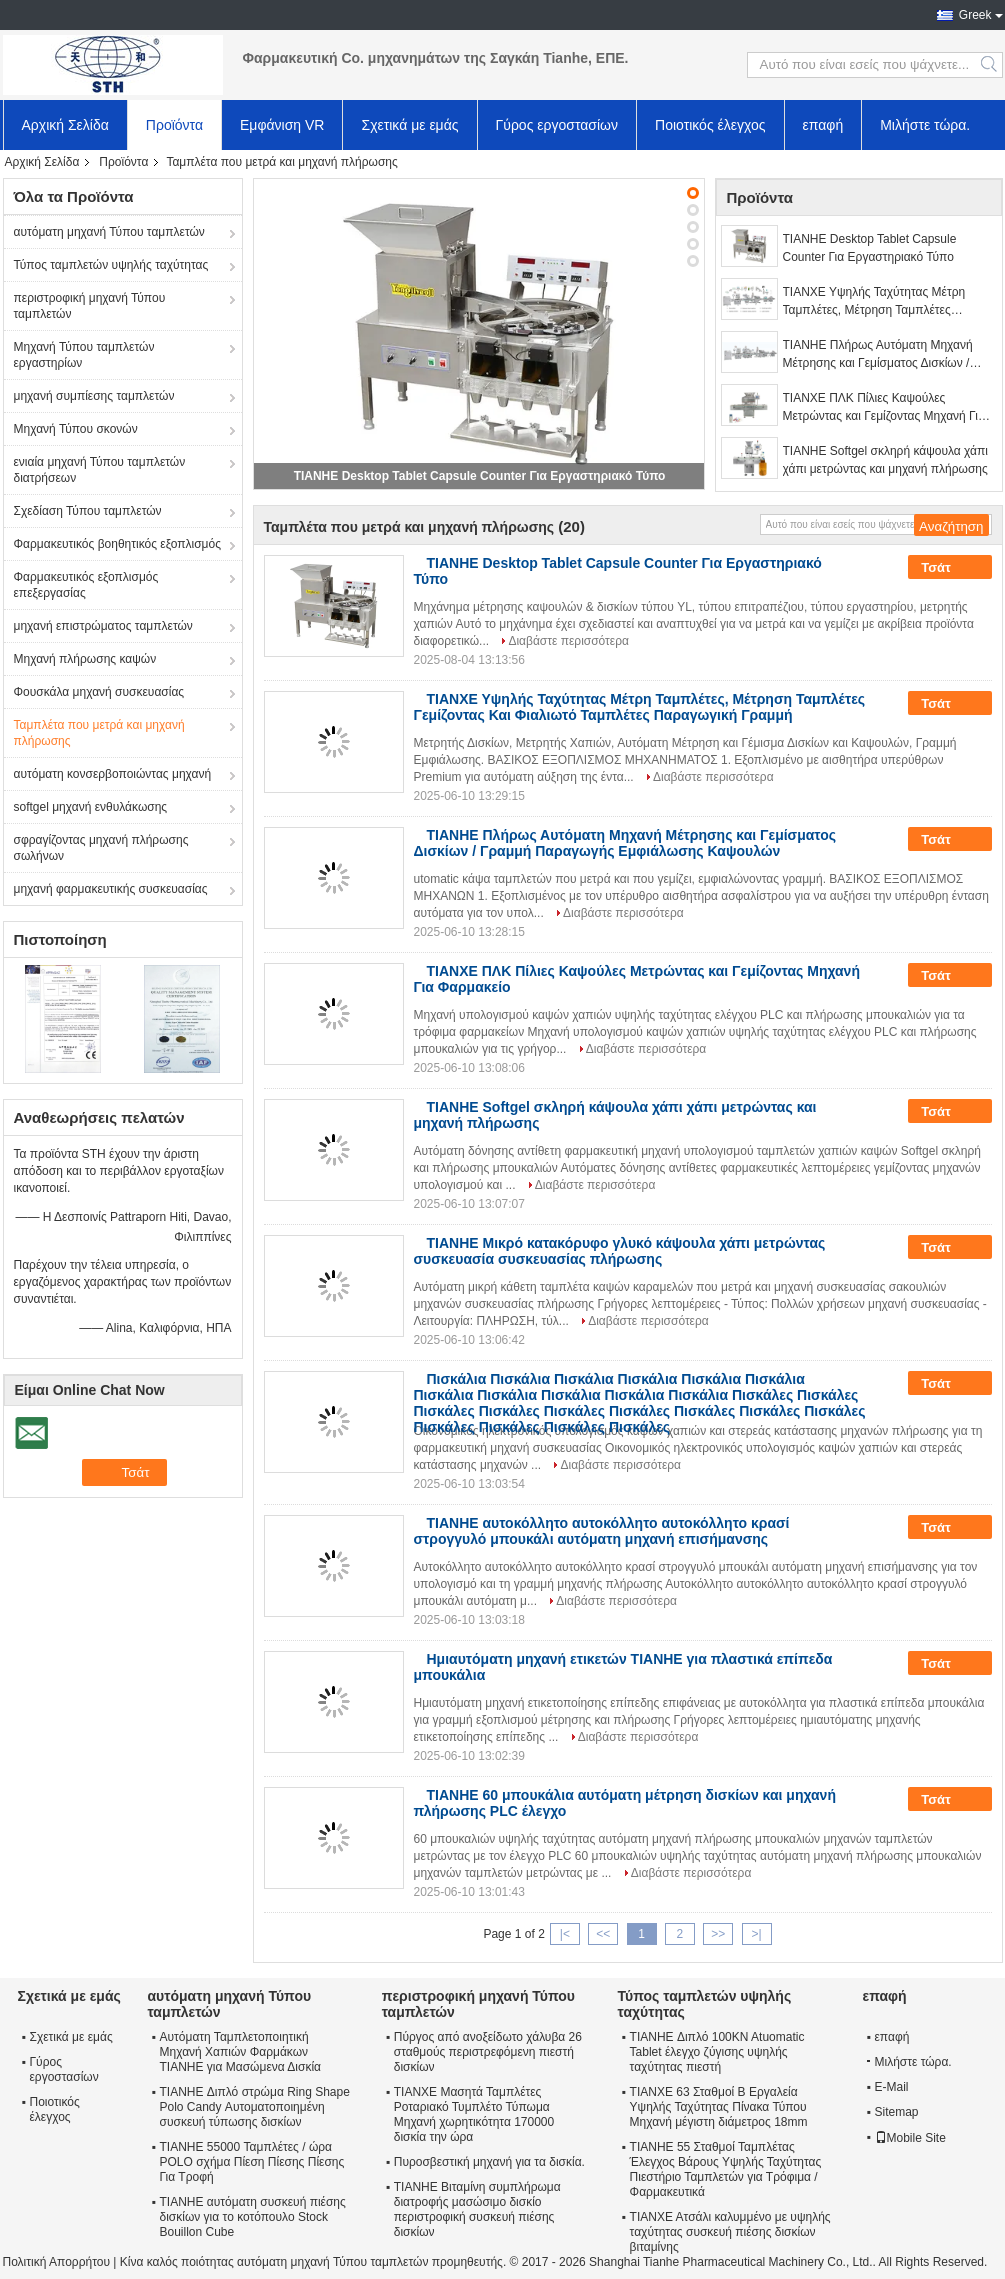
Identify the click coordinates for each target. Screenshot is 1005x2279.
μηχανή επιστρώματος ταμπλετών (103, 626)
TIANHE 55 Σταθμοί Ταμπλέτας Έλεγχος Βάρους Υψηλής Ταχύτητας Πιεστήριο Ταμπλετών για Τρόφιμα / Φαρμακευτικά (726, 2169)
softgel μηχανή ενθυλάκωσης (91, 807)
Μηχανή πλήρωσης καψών (85, 659)
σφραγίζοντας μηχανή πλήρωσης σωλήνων (101, 848)
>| (756, 1934)
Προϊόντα (174, 125)
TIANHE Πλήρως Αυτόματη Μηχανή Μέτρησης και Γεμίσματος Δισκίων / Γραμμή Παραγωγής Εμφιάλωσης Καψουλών (878, 355)
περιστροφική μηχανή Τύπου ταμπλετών (90, 306)
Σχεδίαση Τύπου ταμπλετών (88, 511)
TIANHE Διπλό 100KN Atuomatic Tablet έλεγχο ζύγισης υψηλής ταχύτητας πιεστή (717, 2052)
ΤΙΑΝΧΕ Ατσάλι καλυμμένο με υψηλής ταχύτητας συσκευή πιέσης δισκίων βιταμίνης (730, 2232)
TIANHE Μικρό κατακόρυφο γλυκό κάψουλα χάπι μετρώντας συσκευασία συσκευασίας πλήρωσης (620, 1251)
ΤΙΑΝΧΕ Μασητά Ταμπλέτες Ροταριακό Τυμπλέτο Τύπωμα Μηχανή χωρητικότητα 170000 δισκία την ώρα (474, 2114)
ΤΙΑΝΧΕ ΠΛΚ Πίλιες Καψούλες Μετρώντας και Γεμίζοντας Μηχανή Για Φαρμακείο (884, 408)
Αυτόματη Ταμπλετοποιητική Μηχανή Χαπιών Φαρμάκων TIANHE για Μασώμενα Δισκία (241, 2052)
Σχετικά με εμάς (409, 125)
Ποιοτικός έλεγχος (710, 125)
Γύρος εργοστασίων (557, 125)
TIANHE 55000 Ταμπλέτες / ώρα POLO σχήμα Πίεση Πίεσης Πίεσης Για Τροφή (252, 2162)
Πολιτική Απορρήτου (56, 2262)
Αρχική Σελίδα (65, 125)
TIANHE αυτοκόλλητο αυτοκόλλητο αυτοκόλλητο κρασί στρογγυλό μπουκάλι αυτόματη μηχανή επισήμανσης (602, 1531)
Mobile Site (910, 2138)
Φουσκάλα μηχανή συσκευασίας (99, 692)
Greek (975, 15)
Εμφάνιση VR (282, 125)
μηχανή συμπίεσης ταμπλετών (94, 396)
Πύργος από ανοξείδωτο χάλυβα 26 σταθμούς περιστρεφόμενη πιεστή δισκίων (488, 2052)
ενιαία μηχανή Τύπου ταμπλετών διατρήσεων (100, 470)
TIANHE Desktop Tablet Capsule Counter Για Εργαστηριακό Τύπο (480, 476)
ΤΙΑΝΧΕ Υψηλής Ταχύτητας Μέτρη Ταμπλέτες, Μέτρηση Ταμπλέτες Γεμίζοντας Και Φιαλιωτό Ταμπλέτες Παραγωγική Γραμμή (876, 302)
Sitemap (897, 2112)
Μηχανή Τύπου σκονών (76, 429)
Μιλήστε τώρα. (925, 125)
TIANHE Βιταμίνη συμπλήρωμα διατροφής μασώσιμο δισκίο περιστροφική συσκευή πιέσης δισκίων (477, 2209)
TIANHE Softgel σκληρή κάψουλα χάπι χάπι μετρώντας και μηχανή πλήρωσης (885, 460)
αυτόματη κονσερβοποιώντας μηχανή (113, 774)
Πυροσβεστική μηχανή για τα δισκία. (489, 2162)
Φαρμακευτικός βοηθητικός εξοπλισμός (117, 544)
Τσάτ (949, 568)
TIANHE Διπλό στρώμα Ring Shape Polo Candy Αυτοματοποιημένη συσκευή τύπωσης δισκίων (255, 2107)
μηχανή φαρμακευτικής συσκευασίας (111, 889)
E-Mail (892, 2087)
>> (718, 1934)
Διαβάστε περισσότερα (568, 641)
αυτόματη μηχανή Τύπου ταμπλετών (109, 232)
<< (603, 1934)
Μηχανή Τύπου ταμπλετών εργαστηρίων (84, 355)
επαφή (823, 125)
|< (565, 1934)
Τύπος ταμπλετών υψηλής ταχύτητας (111, 265)
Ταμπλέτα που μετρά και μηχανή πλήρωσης (99, 733)
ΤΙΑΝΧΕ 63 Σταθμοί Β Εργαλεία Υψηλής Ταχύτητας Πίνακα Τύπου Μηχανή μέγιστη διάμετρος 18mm (719, 2107)
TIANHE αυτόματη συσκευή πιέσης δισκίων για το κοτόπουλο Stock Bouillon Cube (253, 2217)
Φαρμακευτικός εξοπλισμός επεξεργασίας (86, 585)
